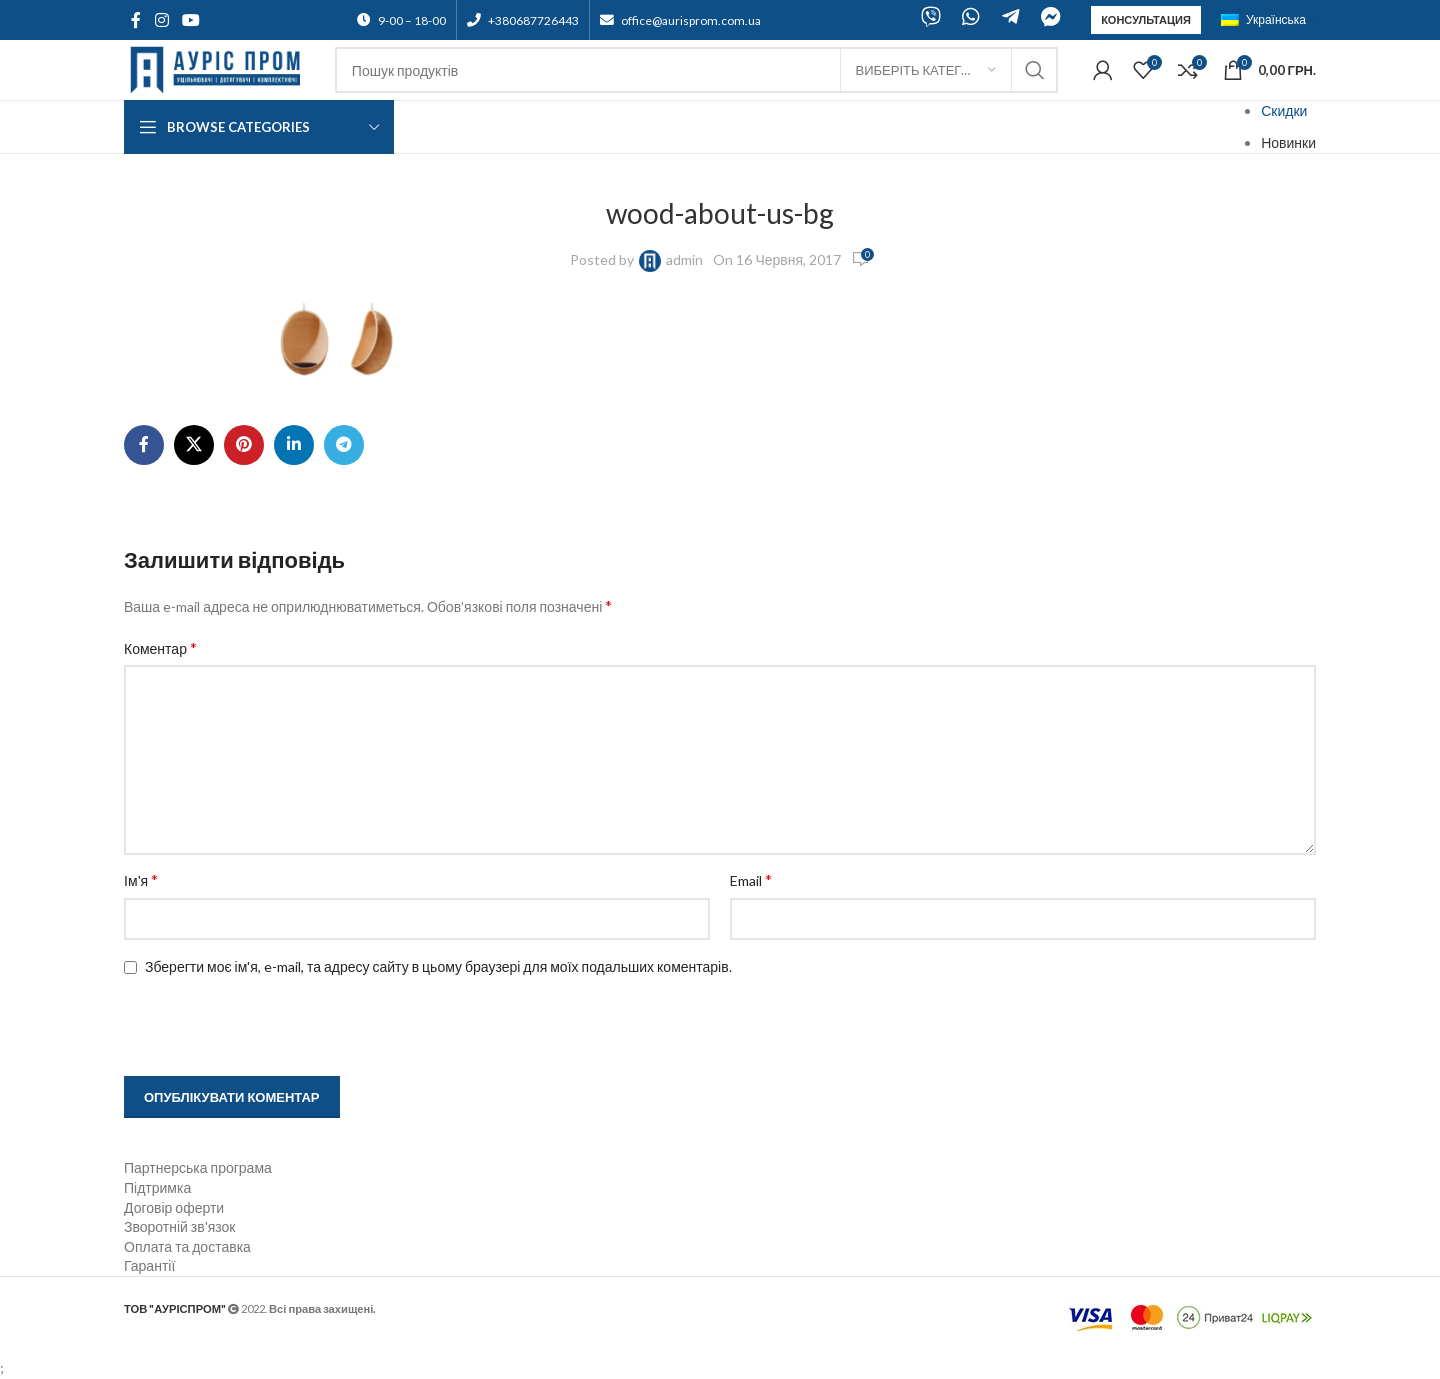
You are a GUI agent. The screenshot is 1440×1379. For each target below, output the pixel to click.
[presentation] (251, 1028)
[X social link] (194, 445)
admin (684, 259)
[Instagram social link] (161, 20)
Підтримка (157, 1187)
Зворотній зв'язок (179, 1226)
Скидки (1284, 110)
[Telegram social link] (344, 445)
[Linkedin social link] (294, 445)
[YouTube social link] (190, 20)
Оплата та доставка (187, 1246)
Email (751, 879)
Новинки (1288, 142)
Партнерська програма (198, 1167)
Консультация (1146, 19)
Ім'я (141, 879)
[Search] (696, 70)
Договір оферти (174, 1207)
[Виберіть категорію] (926, 70)
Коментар (160, 647)
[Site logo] (219, 68)
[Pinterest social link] (244, 445)
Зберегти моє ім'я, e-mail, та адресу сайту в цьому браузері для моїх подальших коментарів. (438, 966)
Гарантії (149, 1265)
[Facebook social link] (136, 20)
